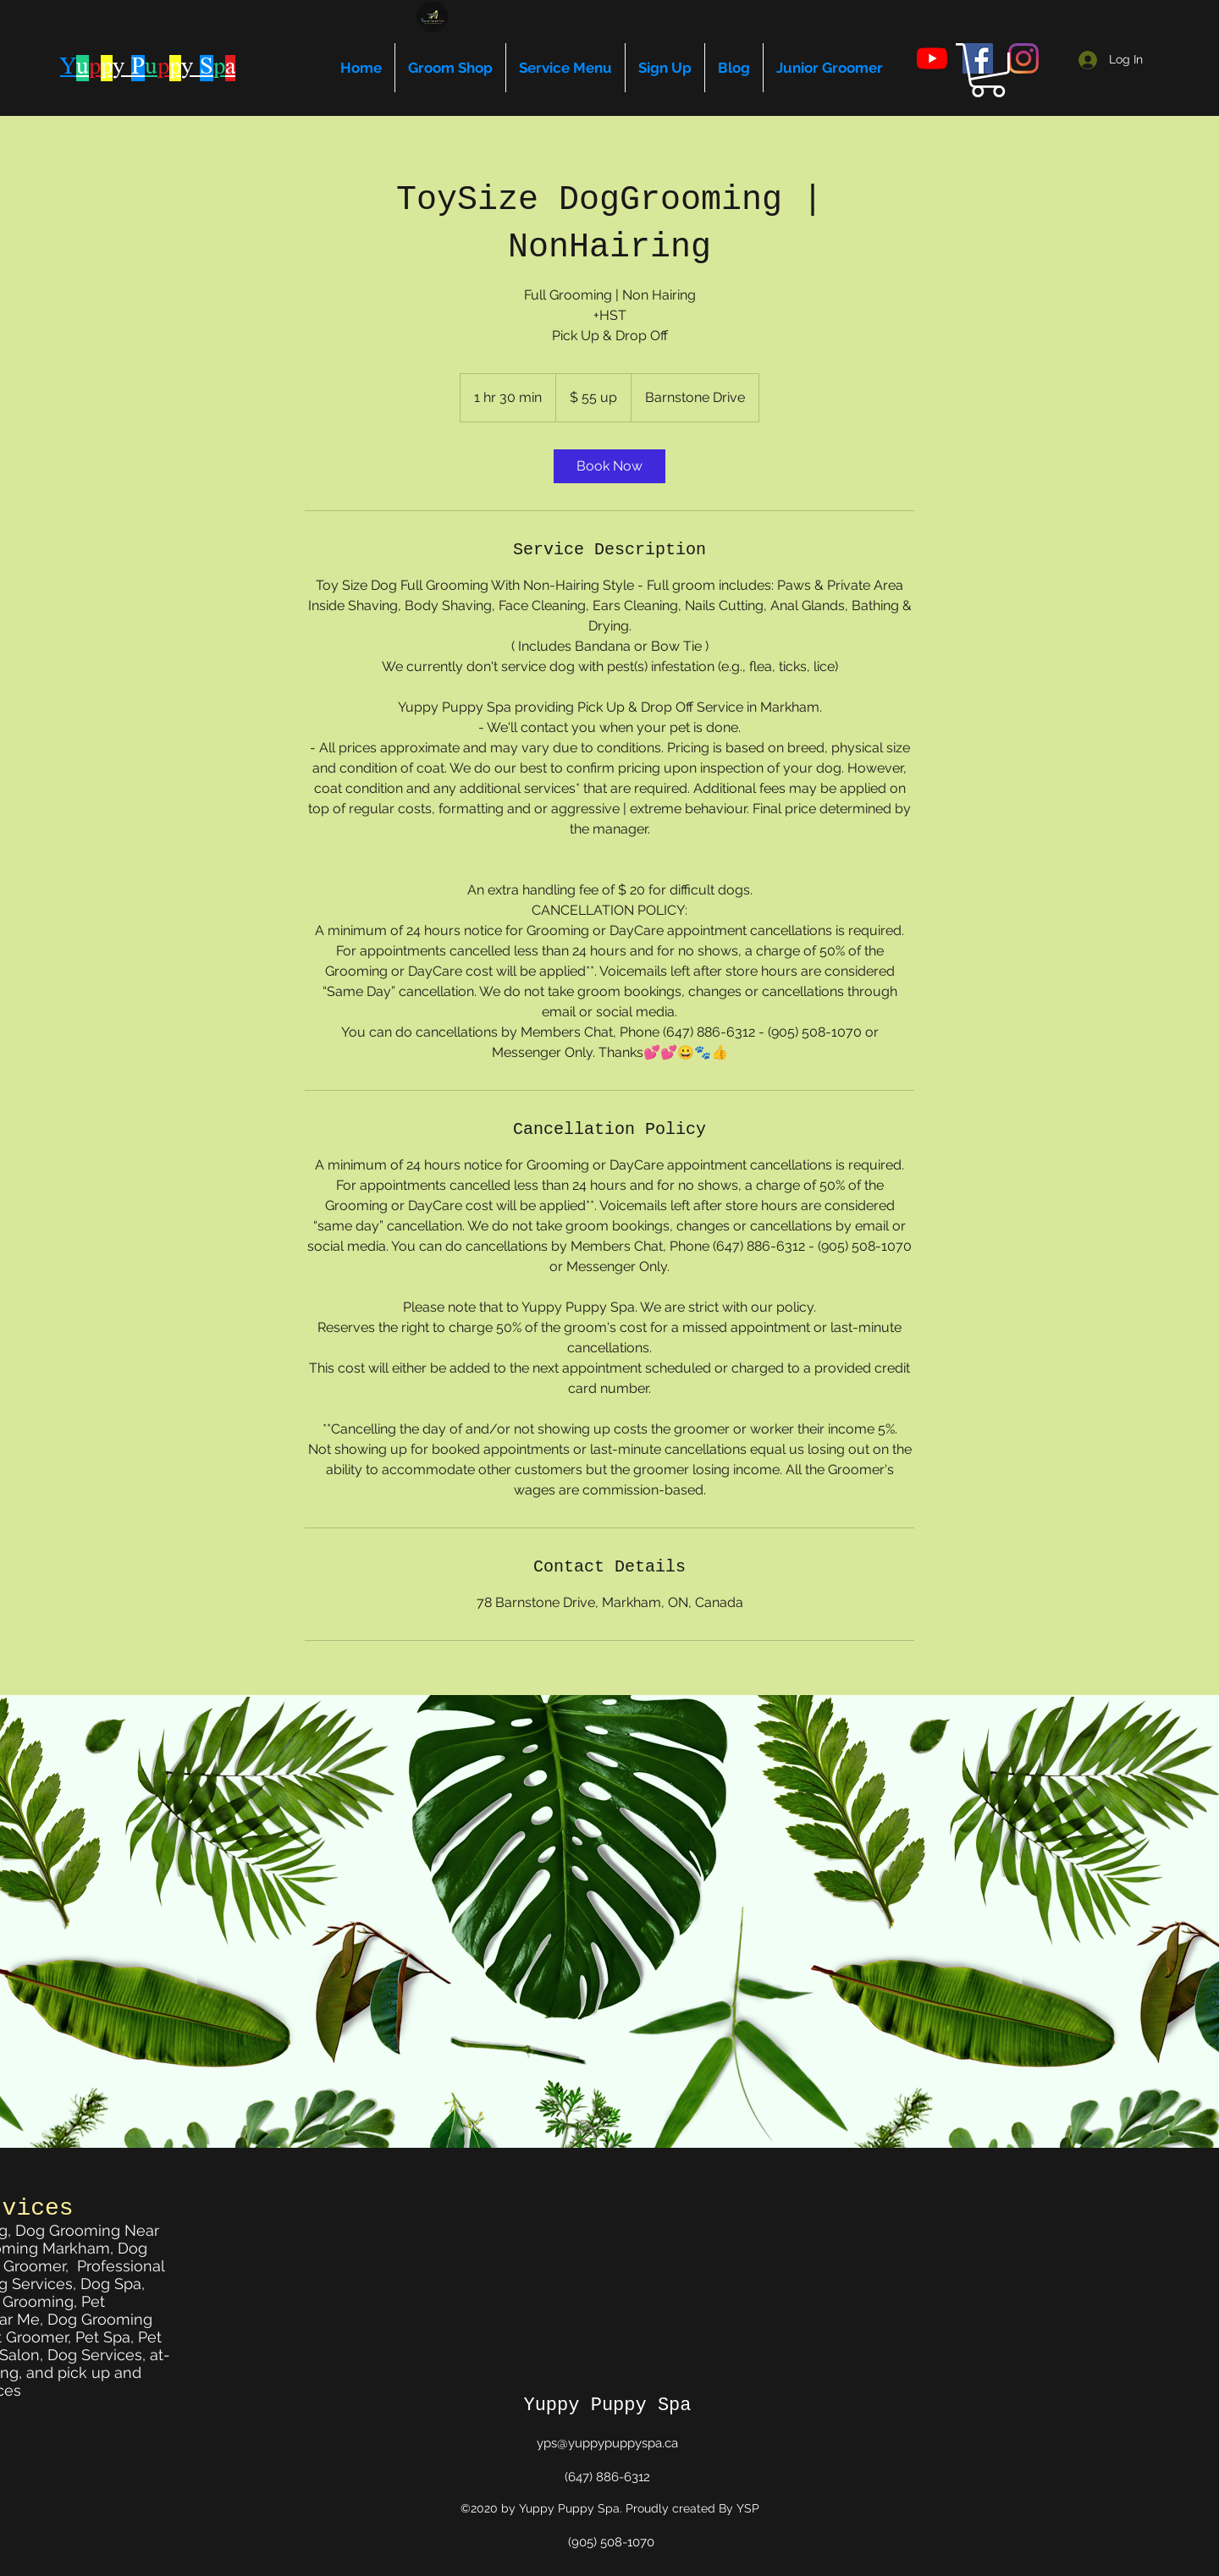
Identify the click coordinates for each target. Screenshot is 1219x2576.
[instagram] (1023, 58)
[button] (988, 70)
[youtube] (932, 58)
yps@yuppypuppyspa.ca (607, 2443)
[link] (609, 466)
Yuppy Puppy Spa (607, 2405)
